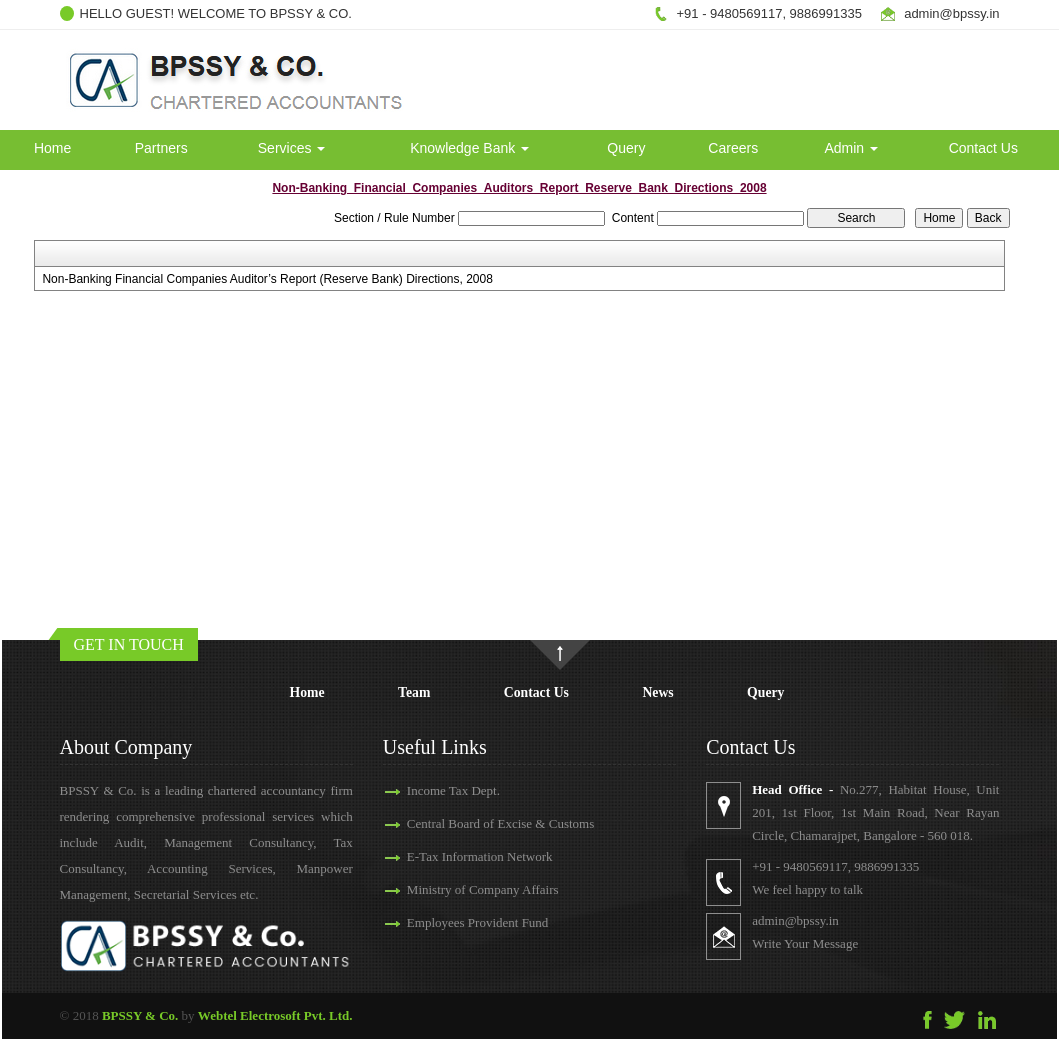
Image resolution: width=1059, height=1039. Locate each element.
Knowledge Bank (469, 148)
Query (626, 148)
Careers (733, 148)
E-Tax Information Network (480, 856)
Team (414, 692)
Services (292, 148)
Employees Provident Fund (478, 922)
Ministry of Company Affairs (483, 889)
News (657, 692)
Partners (161, 148)
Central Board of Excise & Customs (500, 823)
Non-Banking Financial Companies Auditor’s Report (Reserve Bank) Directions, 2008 (267, 279)
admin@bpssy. (946, 13)
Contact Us (983, 148)
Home (52, 148)
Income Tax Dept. (453, 790)
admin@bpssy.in (795, 920)
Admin (851, 148)
